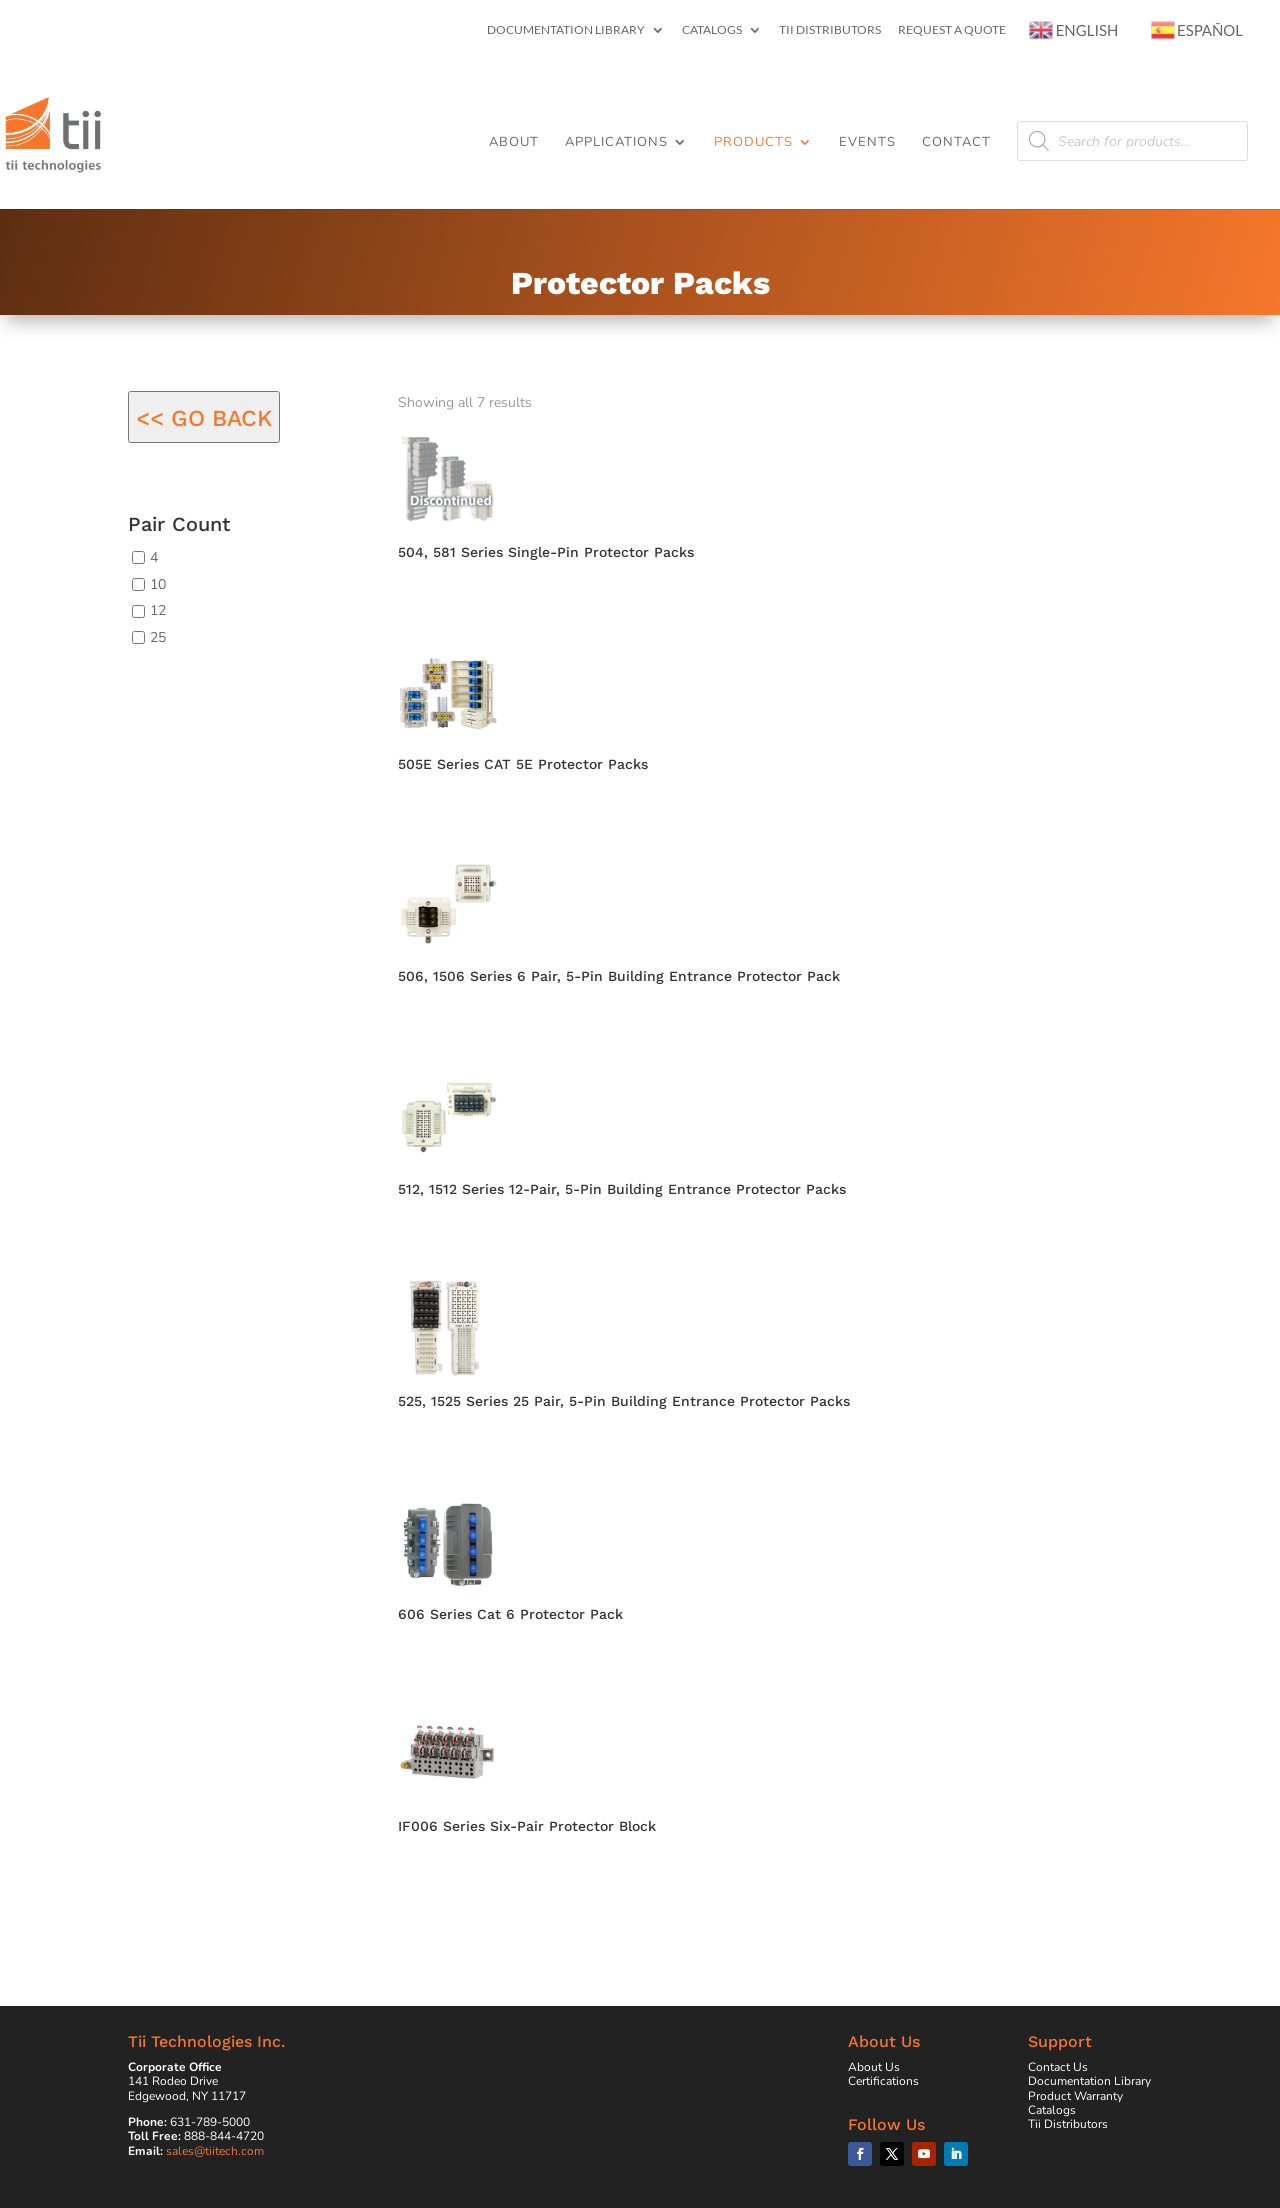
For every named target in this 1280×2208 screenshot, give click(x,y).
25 (158, 637)
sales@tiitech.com (215, 2151)
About (514, 143)
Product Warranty (1075, 2096)
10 (158, 583)
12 (158, 610)
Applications (616, 143)
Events (867, 143)
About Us (874, 2067)
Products (753, 143)
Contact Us (1058, 2067)
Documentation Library (566, 30)
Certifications (883, 2081)
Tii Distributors (830, 30)
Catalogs (712, 30)
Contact (956, 143)
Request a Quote (952, 30)
